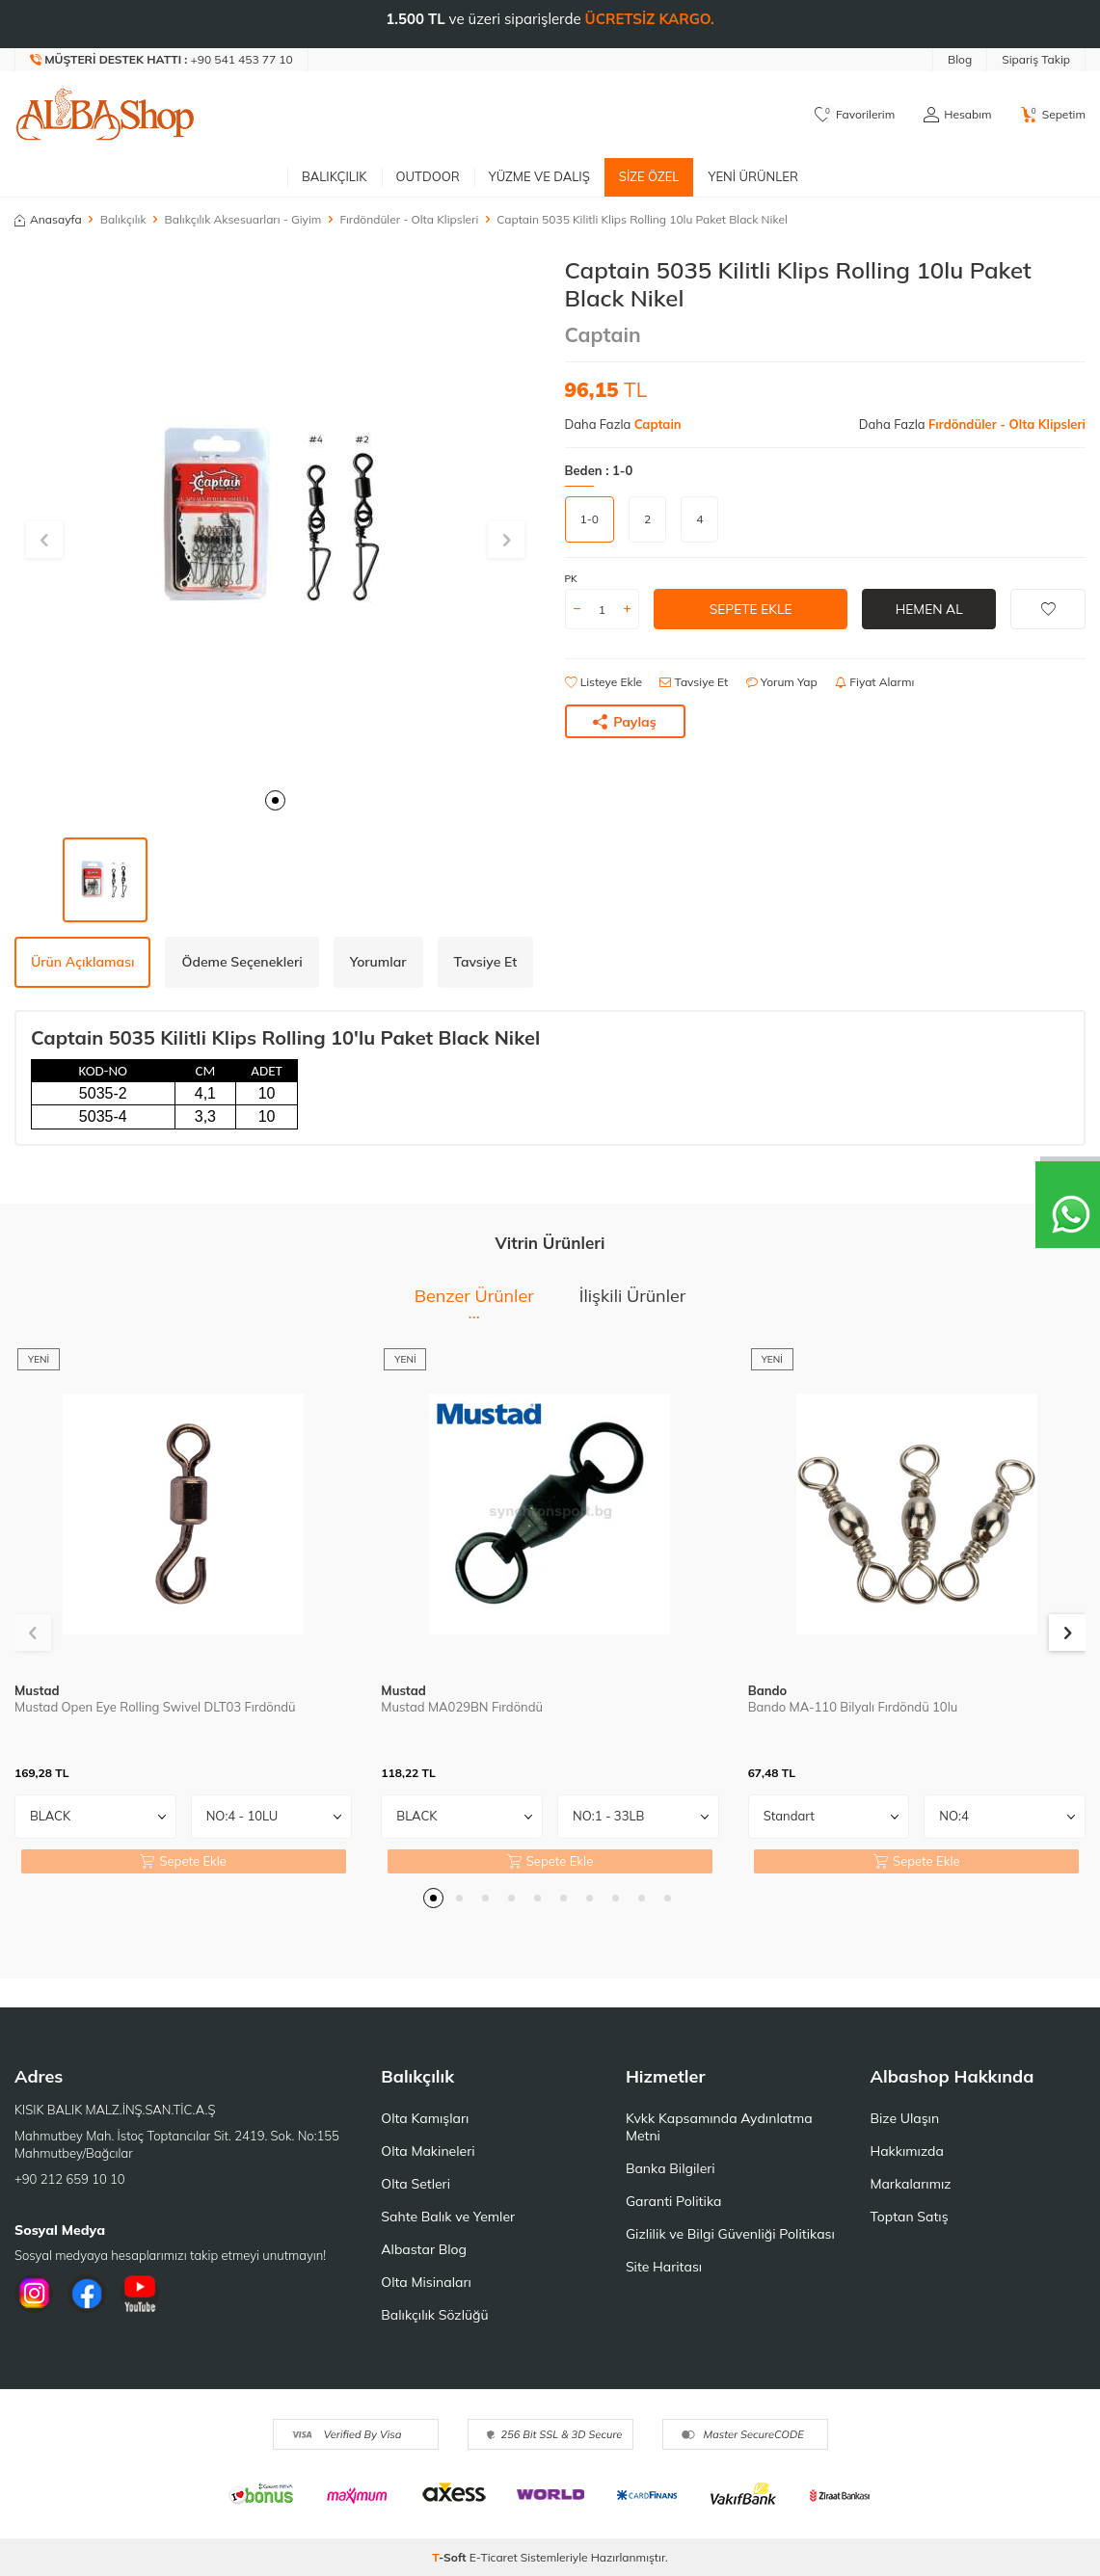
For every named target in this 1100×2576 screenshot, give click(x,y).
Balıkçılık (334, 176)
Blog (960, 59)
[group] (275, 517)
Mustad (37, 1690)
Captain (603, 334)
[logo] (105, 115)
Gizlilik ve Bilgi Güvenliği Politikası (730, 2234)
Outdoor (428, 176)
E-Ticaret (494, 2557)
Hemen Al (929, 609)
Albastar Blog (424, 2249)
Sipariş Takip (1036, 59)
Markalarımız (910, 2183)
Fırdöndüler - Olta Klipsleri (408, 219)
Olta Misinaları (425, 2282)
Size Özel (649, 176)
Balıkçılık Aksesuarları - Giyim (243, 219)
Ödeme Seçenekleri (241, 961)
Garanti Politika (674, 2201)
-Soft (451, 2557)
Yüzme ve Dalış (539, 176)
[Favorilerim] (855, 114)
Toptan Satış (909, 2216)
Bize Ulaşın (904, 2118)
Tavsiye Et (693, 682)
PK (571, 578)
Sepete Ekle (750, 609)
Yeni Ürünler (753, 176)
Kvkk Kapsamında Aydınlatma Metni (719, 2127)
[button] (275, 800)
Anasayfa (48, 219)
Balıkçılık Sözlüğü (434, 2315)
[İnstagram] (33, 2293)
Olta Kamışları (425, 2118)
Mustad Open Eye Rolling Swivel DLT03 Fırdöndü (155, 1706)
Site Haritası (664, 2266)
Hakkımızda (906, 2151)
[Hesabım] (957, 114)
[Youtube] (140, 2293)
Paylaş (625, 721)
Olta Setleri (415, 2183)
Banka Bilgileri (670, 2168)
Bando (768, 1690)
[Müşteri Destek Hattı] (162, 59)
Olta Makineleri (427, 2151)
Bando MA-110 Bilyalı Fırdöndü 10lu (853, 1706)
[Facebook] (86, 2293)
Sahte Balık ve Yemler (448, 2216)
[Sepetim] (1053, 114)
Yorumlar (378, 961)
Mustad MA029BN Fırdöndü (462, 1706)
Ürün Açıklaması (82, 961)
